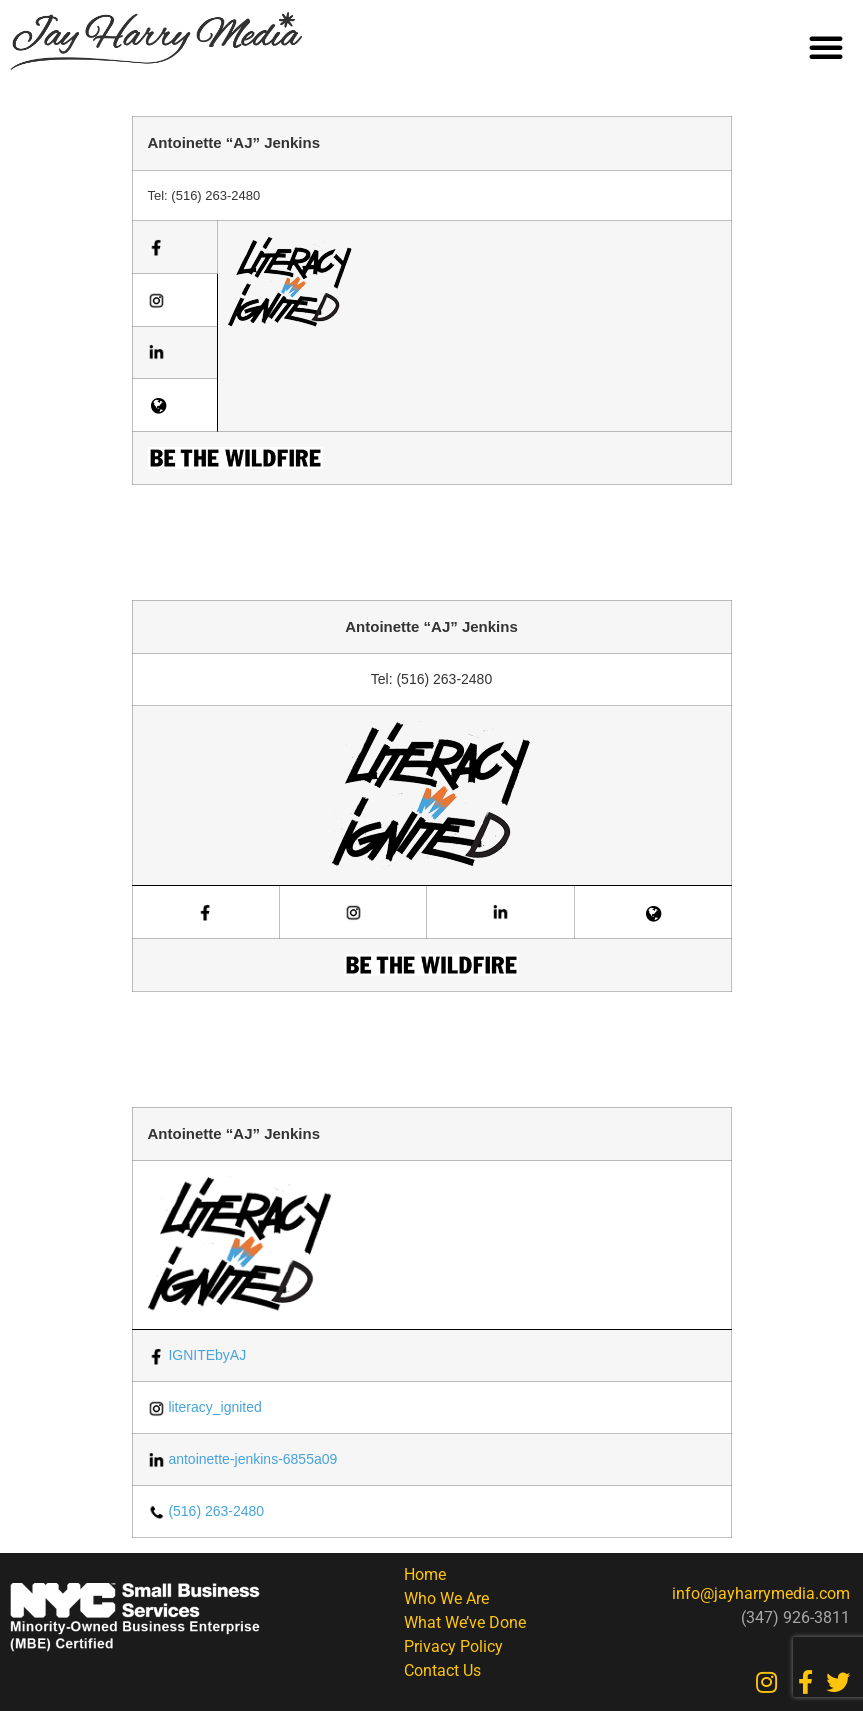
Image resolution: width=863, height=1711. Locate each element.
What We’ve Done (465, 1622)
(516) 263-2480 (206, 1511)
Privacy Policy (453, 1646)
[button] (826, 47)
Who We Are (446, 1598)
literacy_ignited (205, 1407)
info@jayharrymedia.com (761, 1593)
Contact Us (442, 1670)
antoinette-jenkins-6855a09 (243, 1459)
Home (425, 1574)
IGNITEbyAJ (197, 1355)
